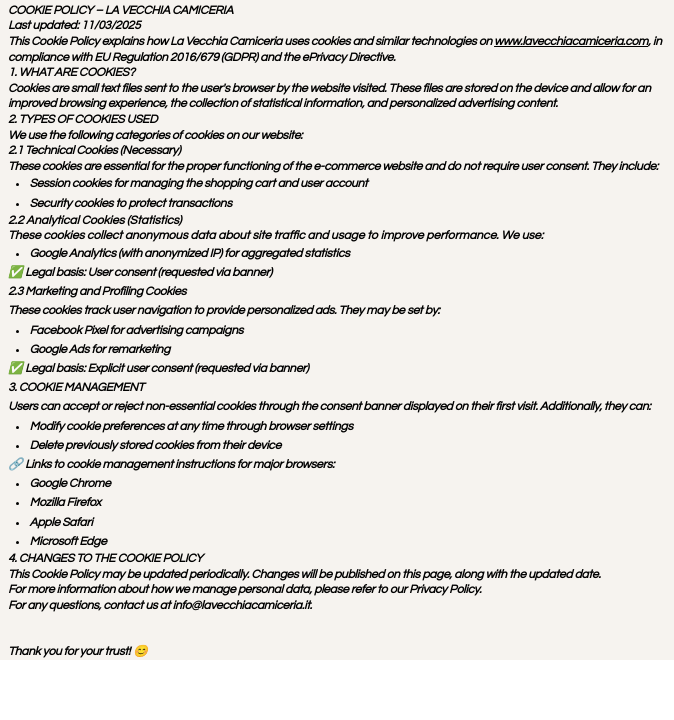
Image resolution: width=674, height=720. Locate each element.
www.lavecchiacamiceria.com (571, 41)
